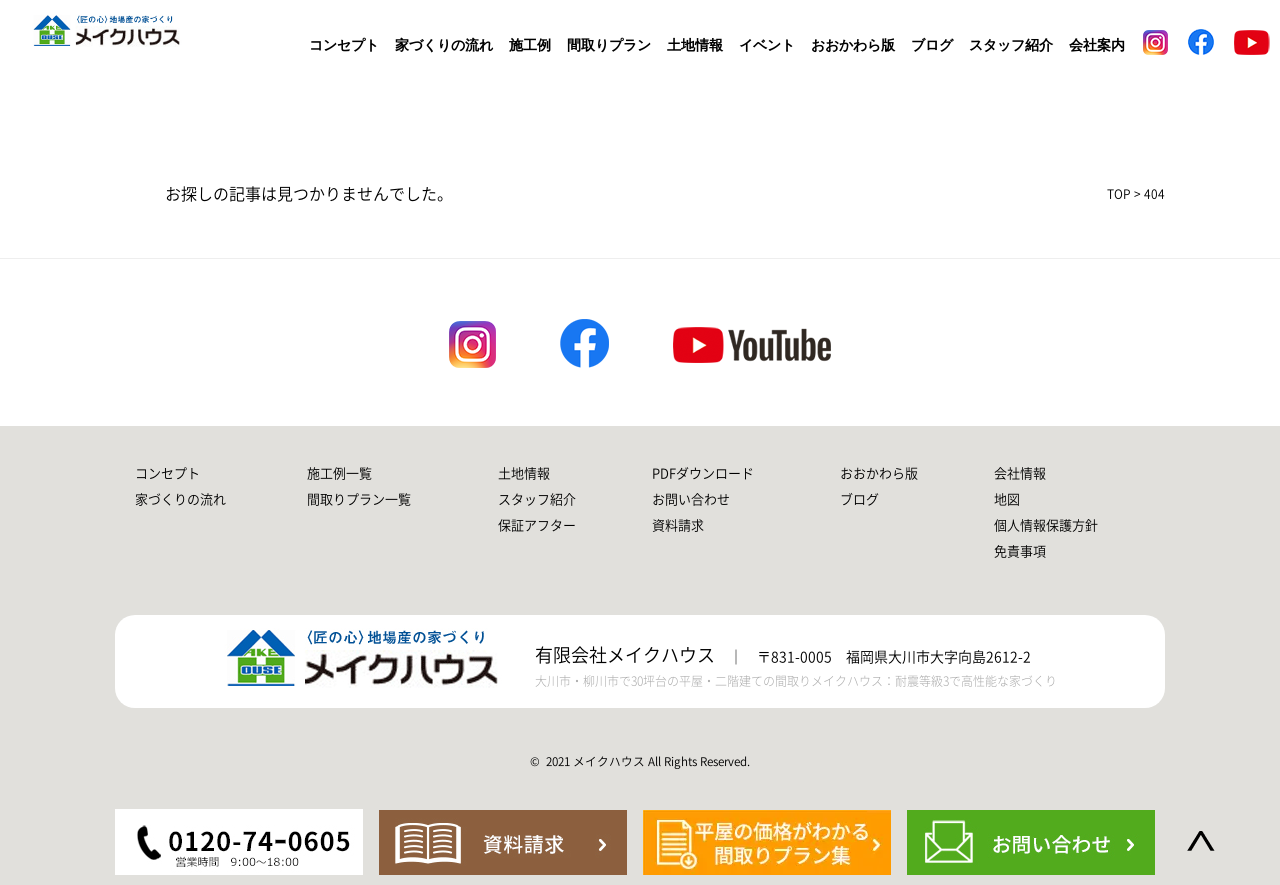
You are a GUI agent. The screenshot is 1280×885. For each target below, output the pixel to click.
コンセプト (344, 45)
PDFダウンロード (703, 473)
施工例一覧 (339, 473)
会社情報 (1020, 473)
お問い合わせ (691, 499)
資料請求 (678, 525)
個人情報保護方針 (1046, 525)
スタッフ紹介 (1011, 45)
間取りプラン (609, 45)
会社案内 (1097, 45)
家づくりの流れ (444, 45)
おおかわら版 (853, 45)
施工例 (530, 45)
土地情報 (695, 45)
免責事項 (1020, 551)
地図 (1007, 499)
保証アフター (537, 525)
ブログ (932, 45)
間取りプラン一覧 (359, 499)
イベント (767, 45)
